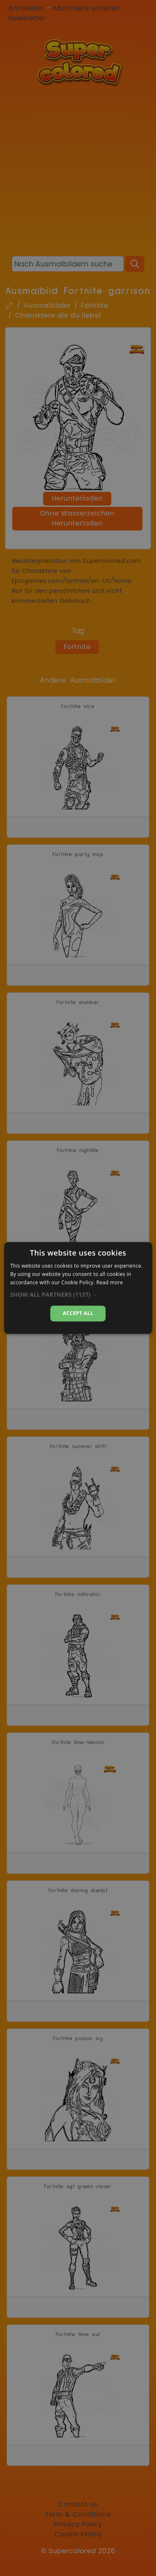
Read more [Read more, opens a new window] (110, 1282)
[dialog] (78, 1288)
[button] (78, 1294)
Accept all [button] (78, 1313)
